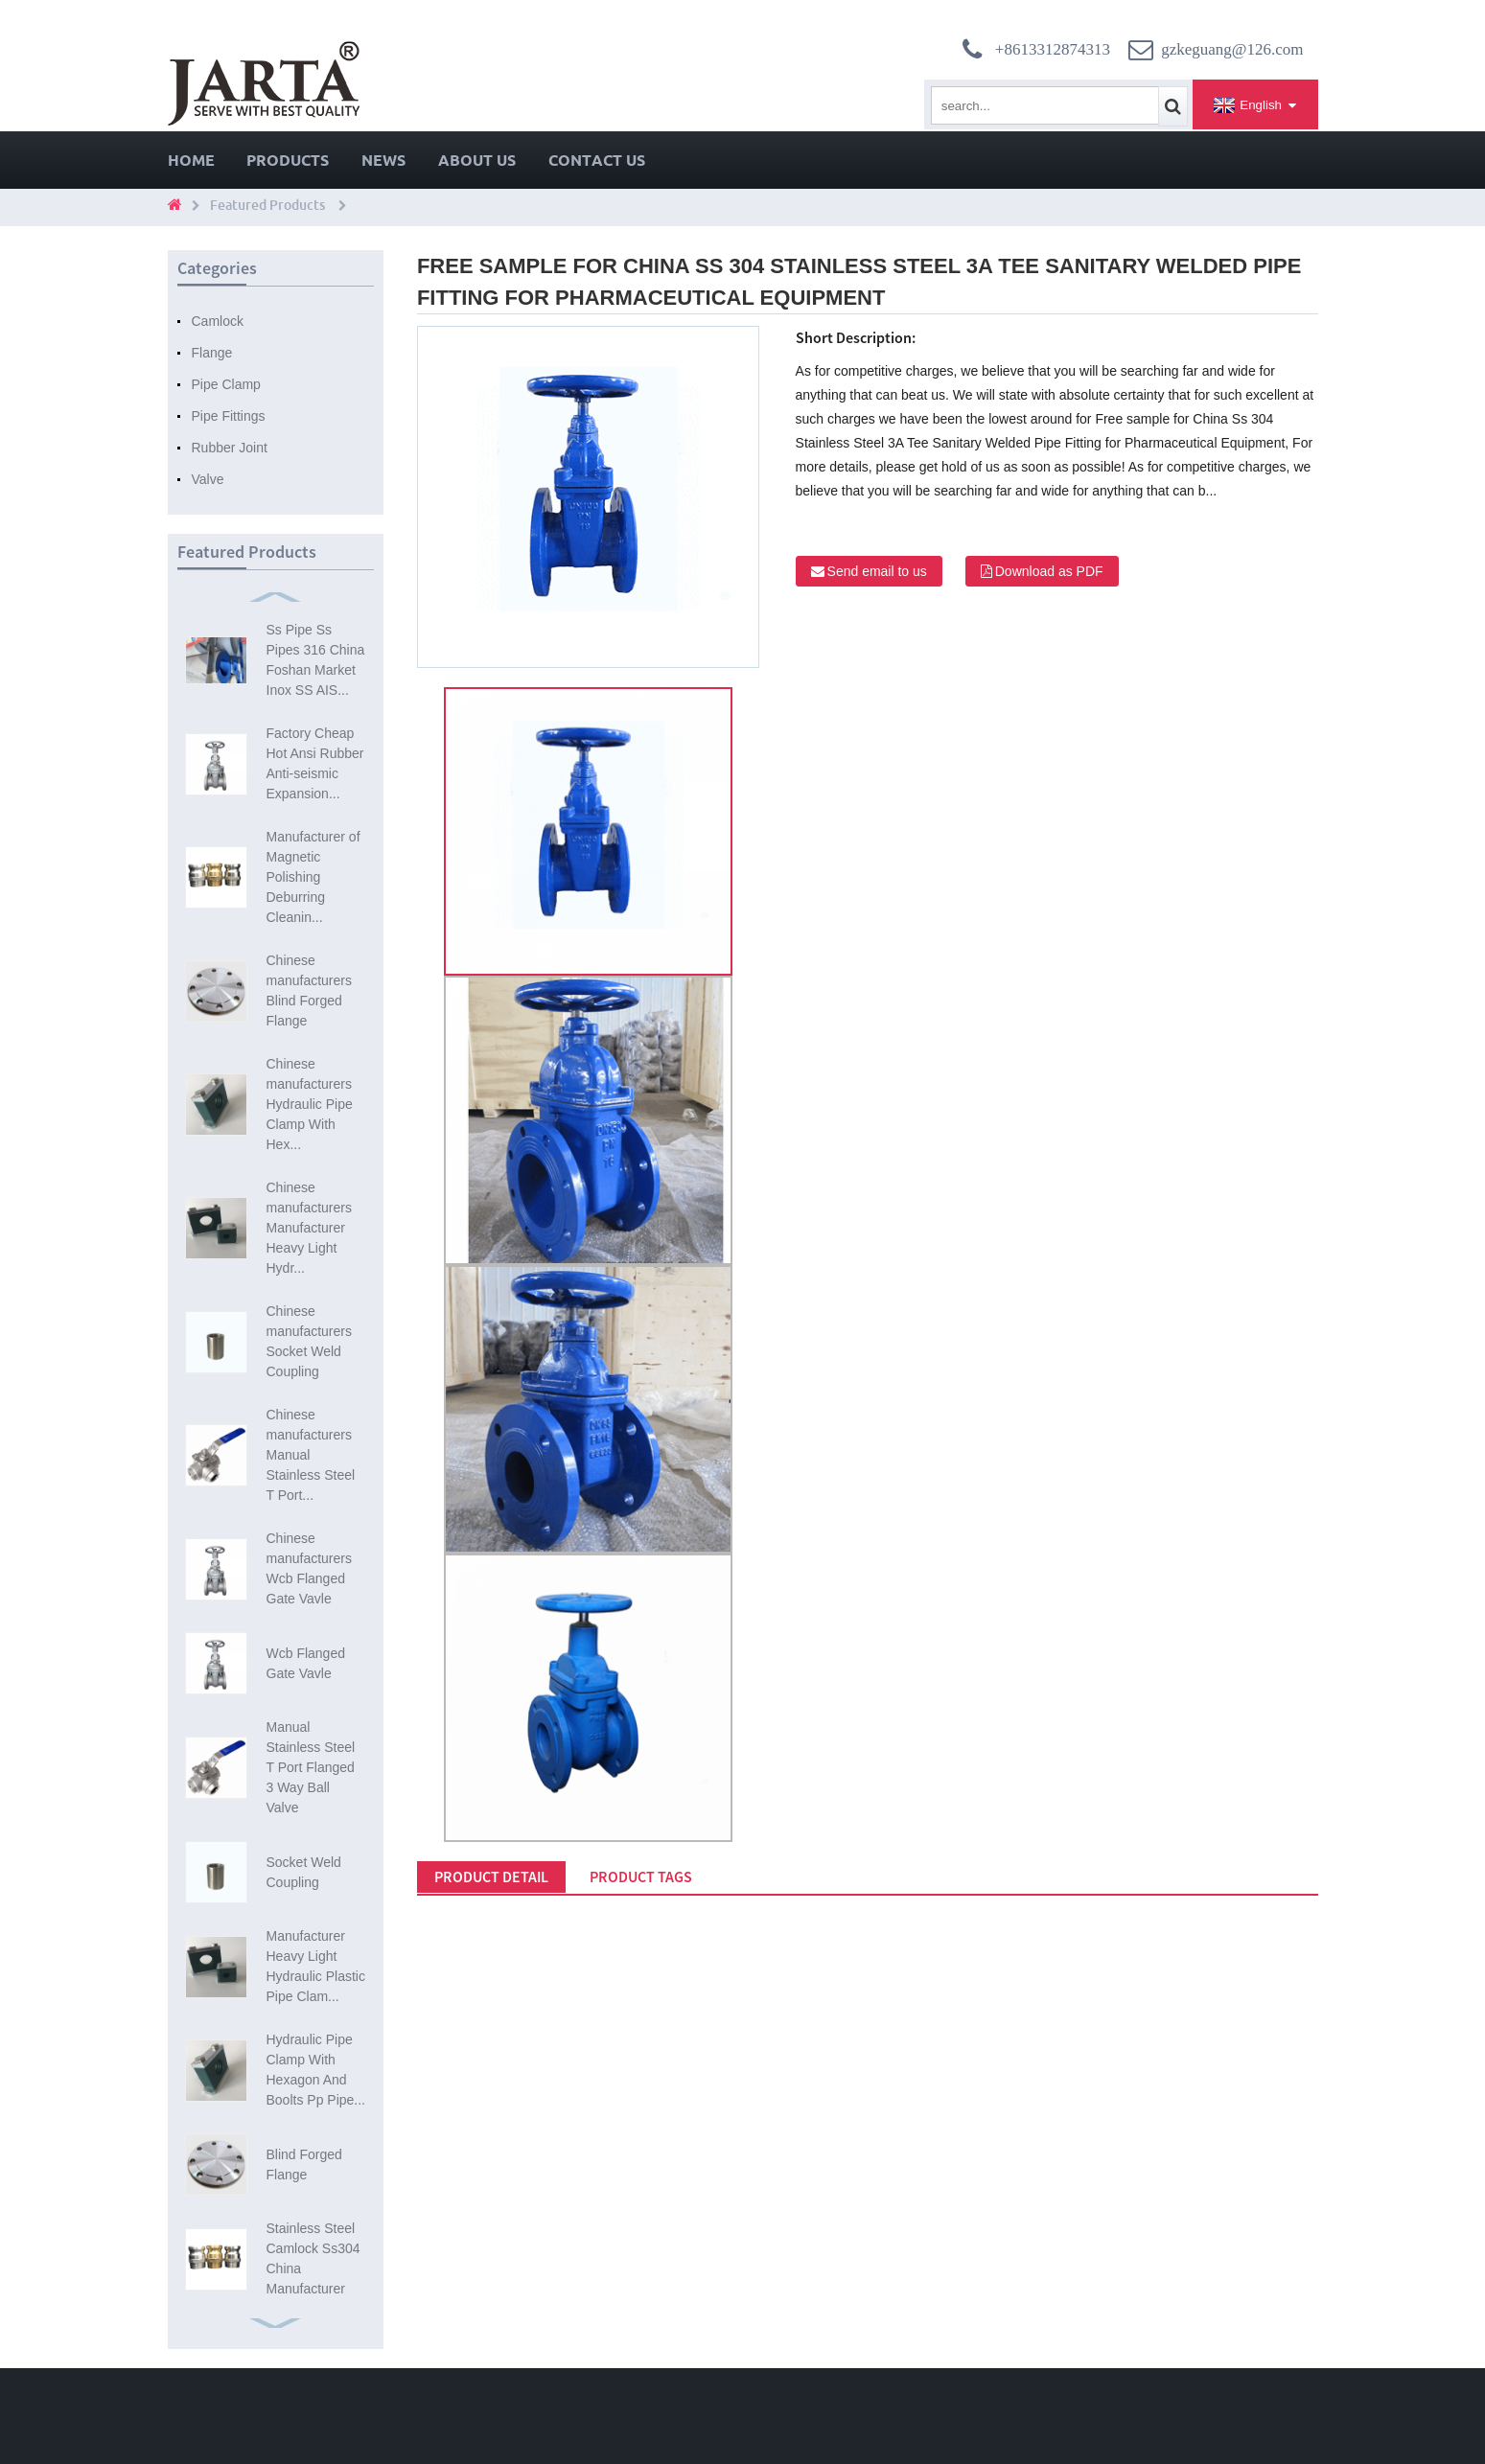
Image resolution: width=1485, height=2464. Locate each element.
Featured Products (267, 205)
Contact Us (596, 160)
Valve (208, 479)
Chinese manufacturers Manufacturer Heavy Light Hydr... (309, 1228)
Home (191, 160)
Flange (212, 352)
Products (287, 160)
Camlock (218, 321)
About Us (477, 160)
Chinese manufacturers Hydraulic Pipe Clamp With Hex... (310, 1104)
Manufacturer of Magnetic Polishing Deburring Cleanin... (313, 877)
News (383, 160)
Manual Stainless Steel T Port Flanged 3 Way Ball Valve (311, 1767)
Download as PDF (1049, 571)
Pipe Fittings (229, 416)
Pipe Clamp (226, 384)
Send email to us (877, 571)
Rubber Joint (229, 447)
